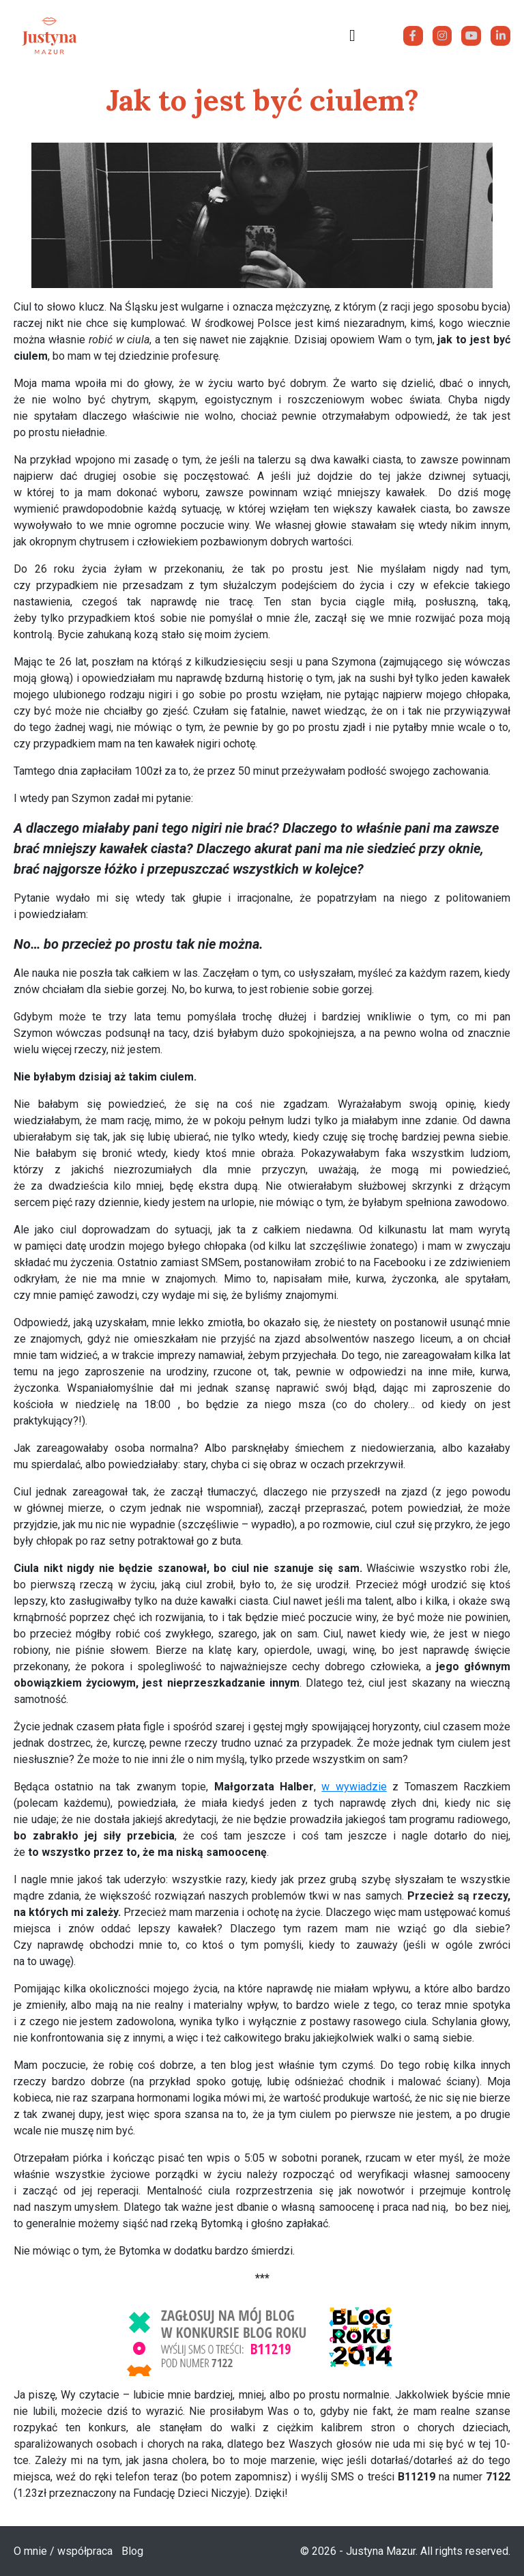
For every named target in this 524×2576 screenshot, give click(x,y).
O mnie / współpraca (63, 2551)
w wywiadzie (353, 1786)
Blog (132, 2551)
